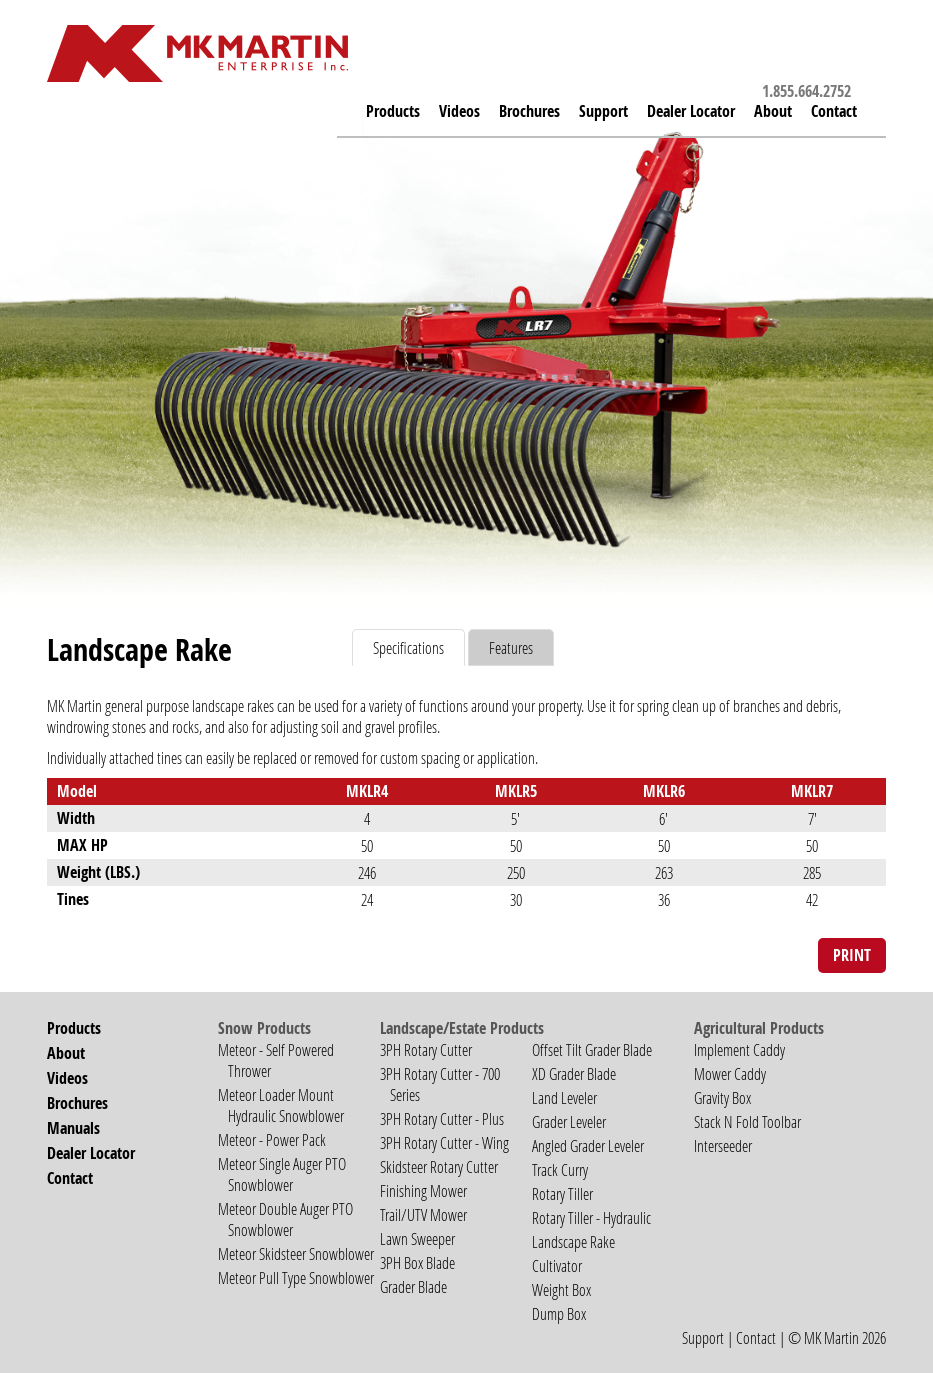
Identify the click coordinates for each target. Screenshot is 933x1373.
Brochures (529, 111)
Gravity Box (722, 1097)
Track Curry (560, 1169)
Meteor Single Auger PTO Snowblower (282, 1174)
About (773, 111)
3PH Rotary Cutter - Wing (444, 1142)
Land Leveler (564, 1097)
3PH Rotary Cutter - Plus (442, 1118)
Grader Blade (413, 1286)
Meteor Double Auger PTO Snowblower (285, 1219)
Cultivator (557, 1265)
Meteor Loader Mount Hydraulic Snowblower (281, 1105)
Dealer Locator (691, 111)
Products (393, 111)
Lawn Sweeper (417, 1238)
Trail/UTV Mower (423, 1214)
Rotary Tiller (562, 1193)
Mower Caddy (730, 1073)
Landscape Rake (573, 1241)
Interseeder (723, 1145)
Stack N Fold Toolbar (747, 1121)
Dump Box (559, 1313)
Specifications (408, 647)
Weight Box (561, 1289)
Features (511, 647)
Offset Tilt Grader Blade (592, 1049)
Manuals (73, 1128)
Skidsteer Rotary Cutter (439, 1166)
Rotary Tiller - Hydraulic (591, 1217)
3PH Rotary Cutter (426, 1049)
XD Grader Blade (574, 1073)
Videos (459, 111)
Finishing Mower (423, 1190)
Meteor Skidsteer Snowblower (296, 1253)
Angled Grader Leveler (588, 1145)
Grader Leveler (569, 1121)
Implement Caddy (739, 1049)
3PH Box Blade (417, 1262)
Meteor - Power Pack (272, 1139)
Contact (834, 111)
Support (703, 1337)
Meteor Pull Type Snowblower (296, 1277)
